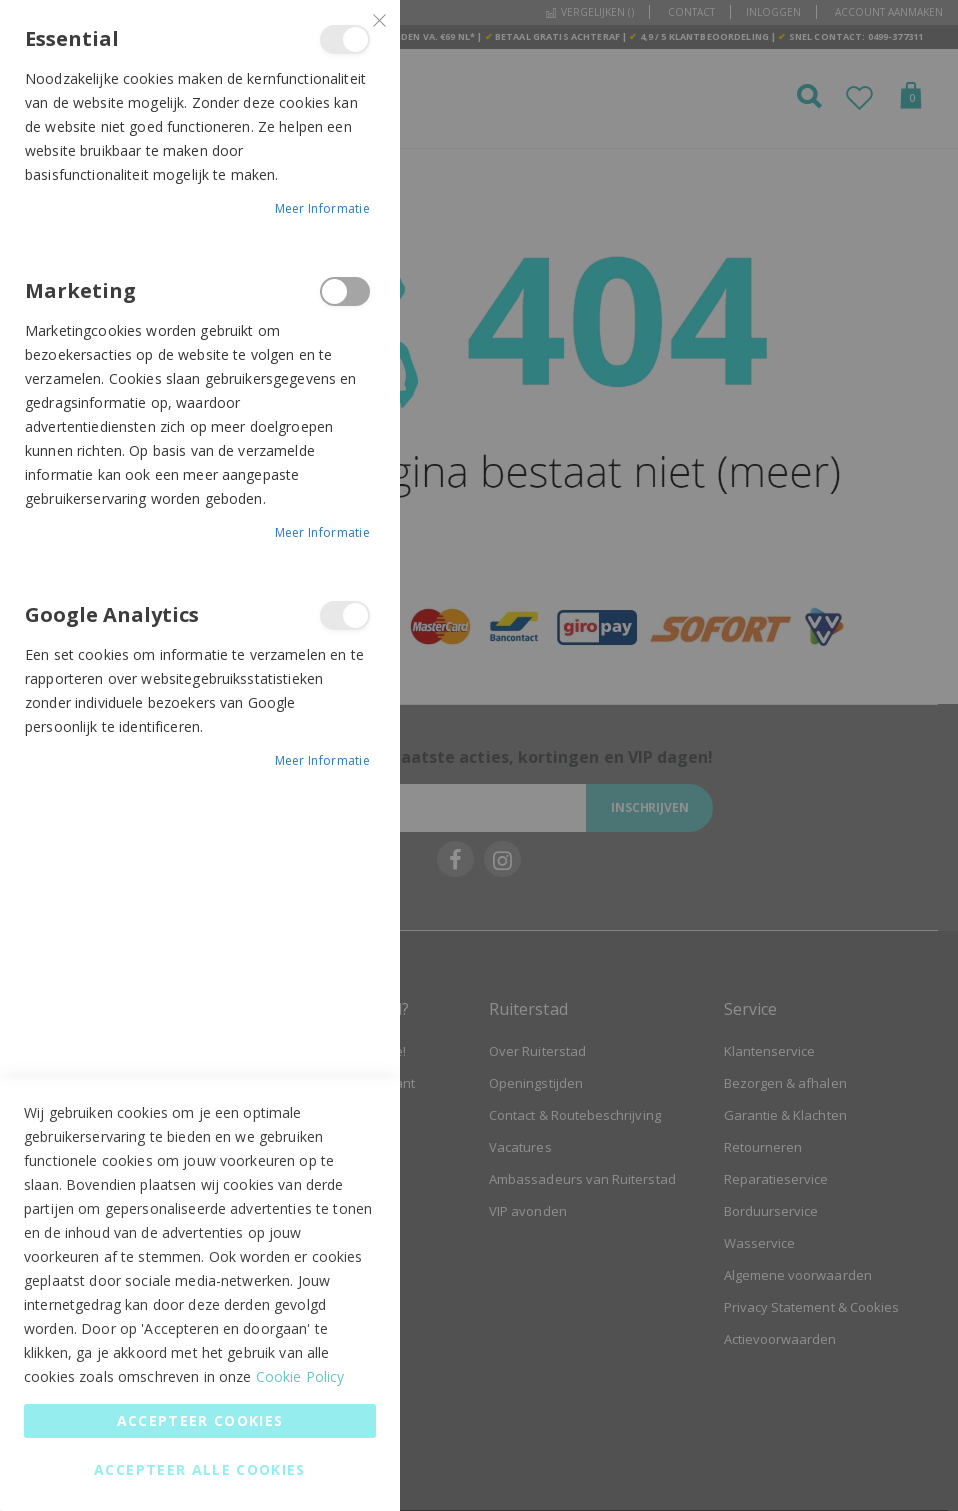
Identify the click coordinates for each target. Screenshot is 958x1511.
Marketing (345, 291)
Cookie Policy (300, 1376)
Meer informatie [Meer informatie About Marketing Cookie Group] (323, 532)
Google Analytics (345, 615)
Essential (345, 39)
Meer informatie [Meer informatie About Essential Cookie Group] (323, 208)
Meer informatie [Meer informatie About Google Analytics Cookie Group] (323, 760)
